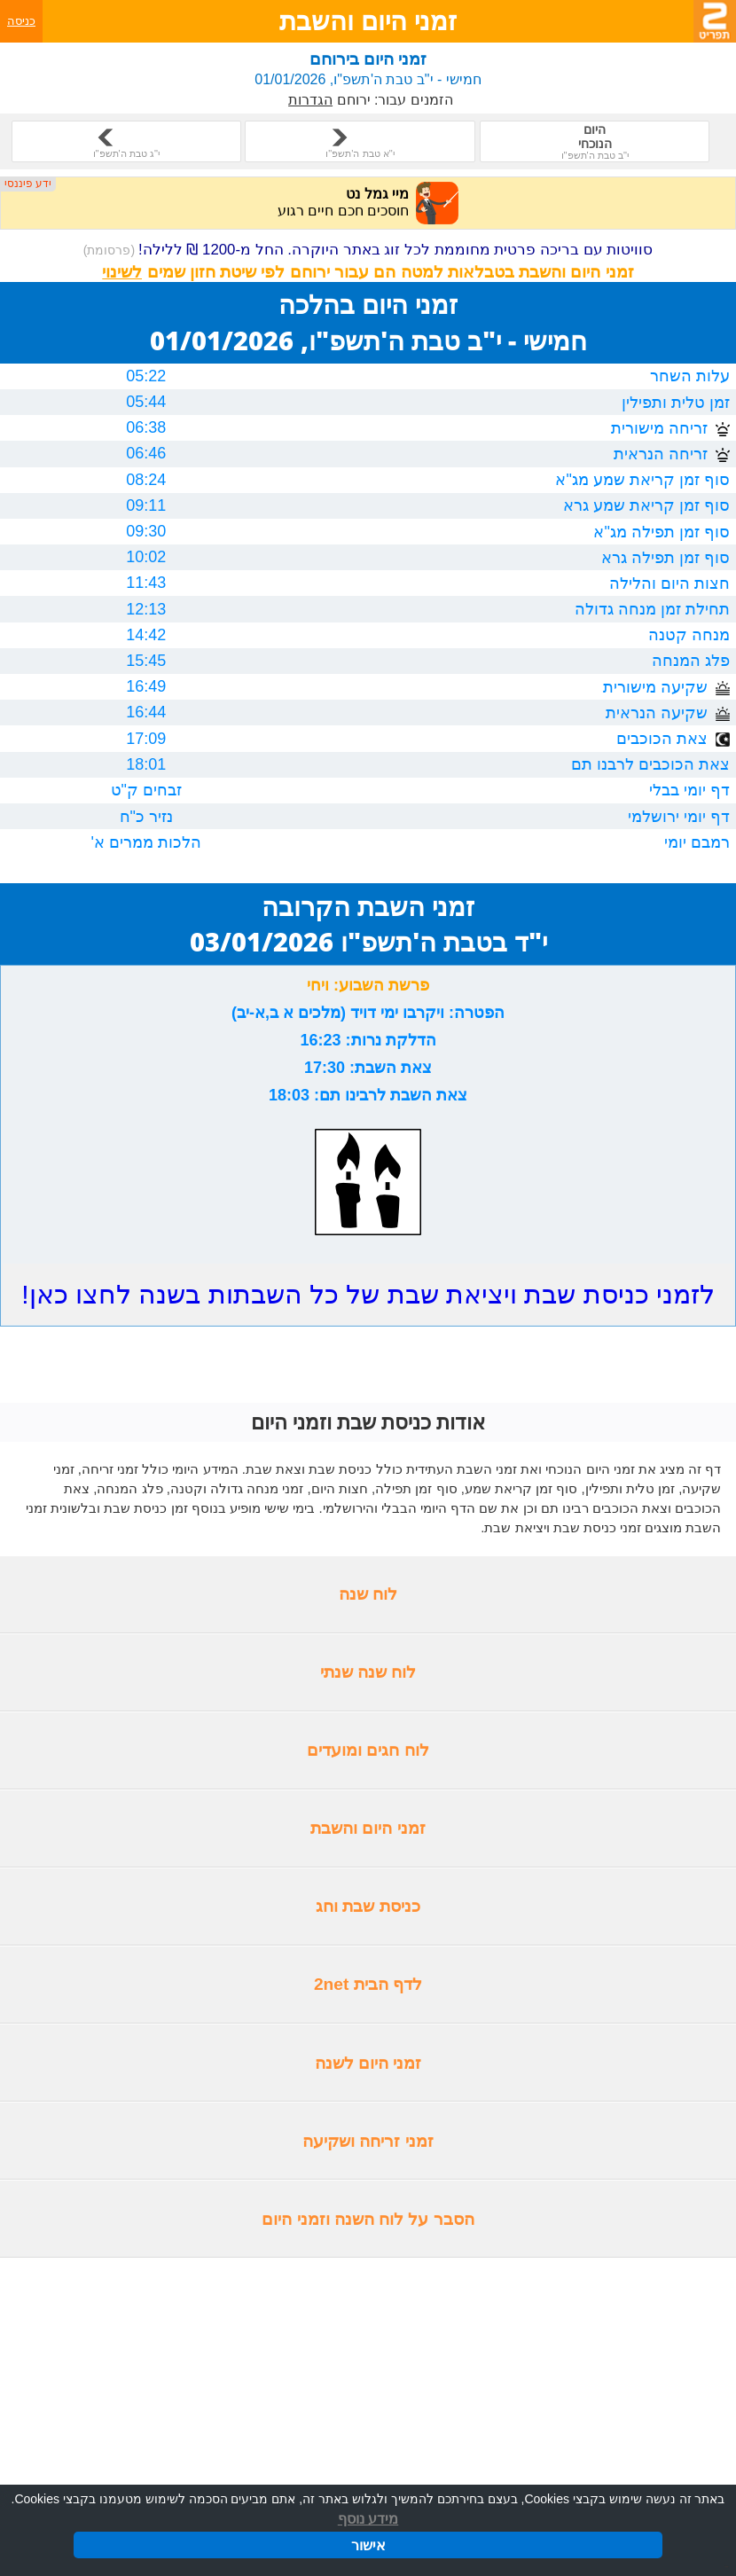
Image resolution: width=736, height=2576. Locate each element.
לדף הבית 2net (368, 1984)
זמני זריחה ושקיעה (368, 2141)
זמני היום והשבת (368, 1828)
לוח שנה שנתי (368, 1672)
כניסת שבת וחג (368, 1906)
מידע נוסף (368, 2519)
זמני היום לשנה (368, 2063)
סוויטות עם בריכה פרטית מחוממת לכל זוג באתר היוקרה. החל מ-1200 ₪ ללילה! (368, 249)
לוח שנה (368, 1594)
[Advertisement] (368, 2389)
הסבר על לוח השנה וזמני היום (368, 2219)
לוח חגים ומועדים (368, 1750)
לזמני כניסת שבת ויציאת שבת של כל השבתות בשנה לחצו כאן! (368, 1294)
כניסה (21, 20)
